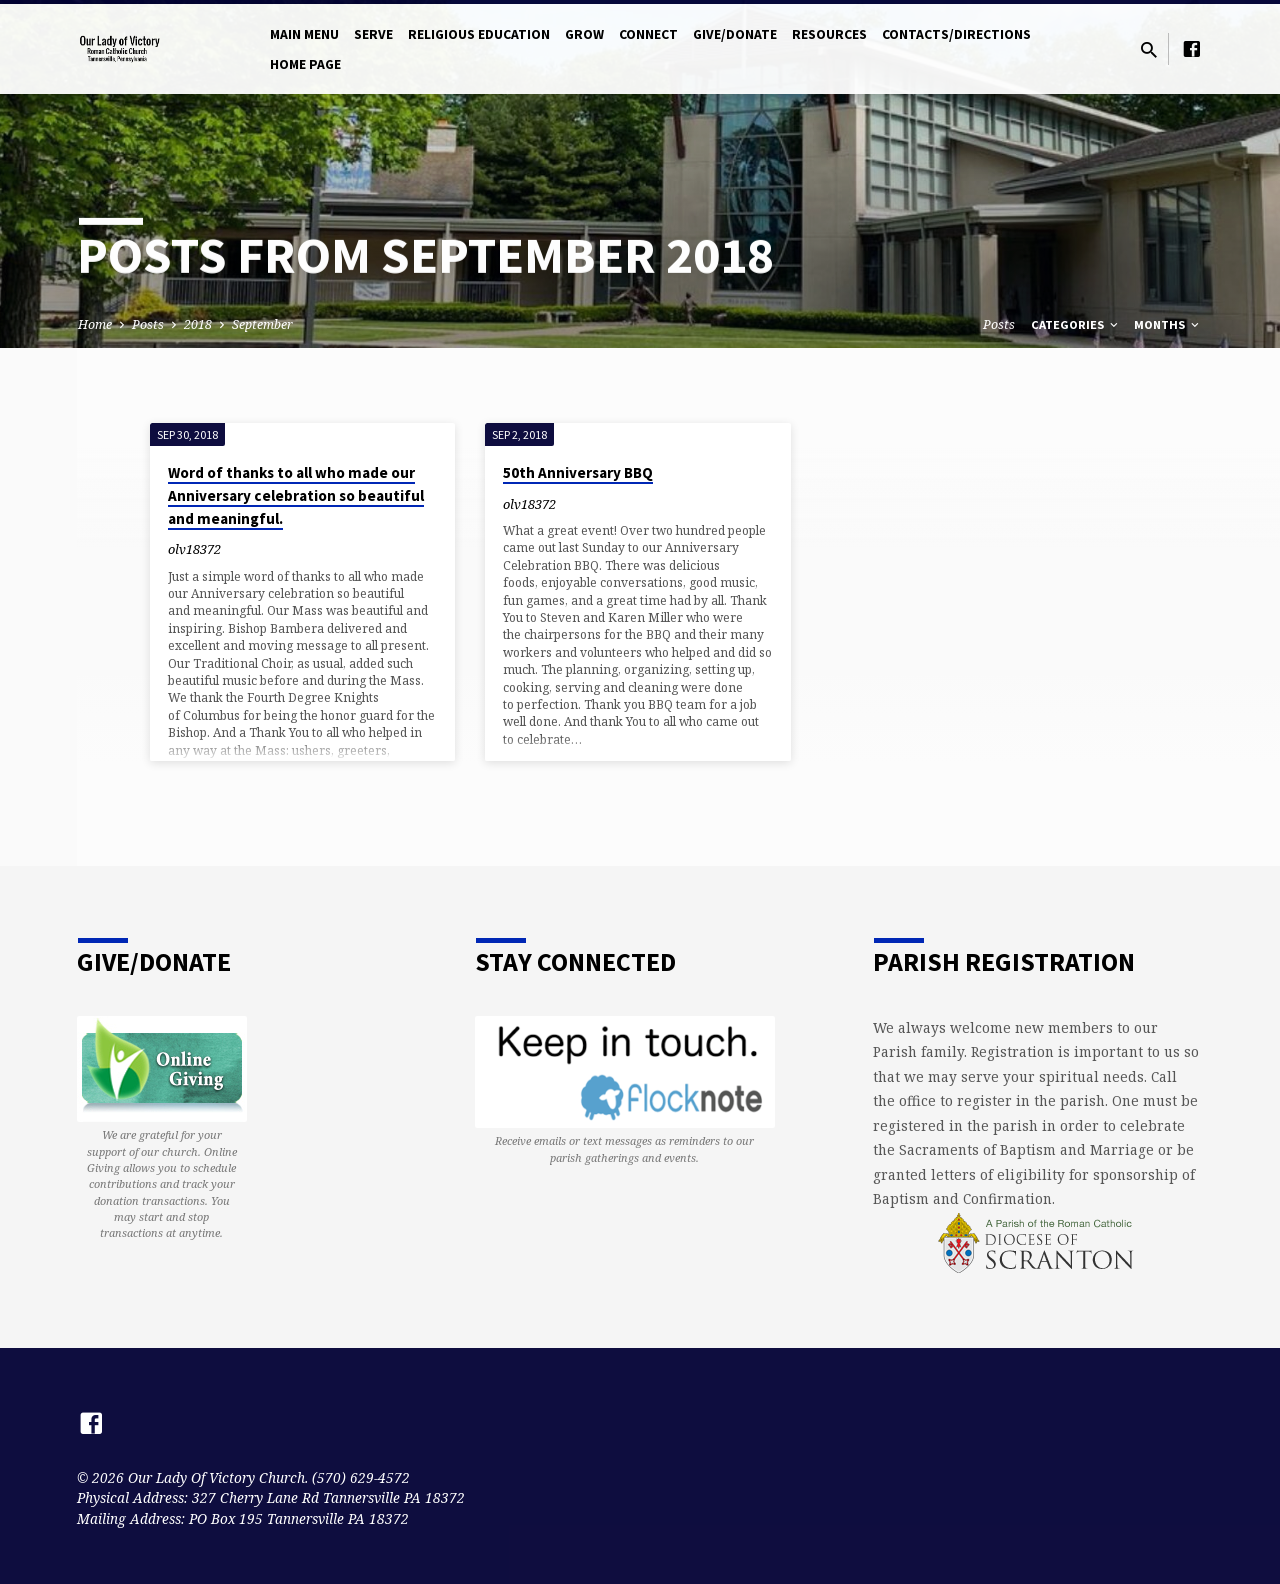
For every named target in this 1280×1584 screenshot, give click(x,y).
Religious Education (479, 34)
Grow (584, 34)
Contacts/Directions (956, 34)
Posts (148, 324)
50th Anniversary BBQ (578, 472)
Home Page (305, 64)
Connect (648, 34)
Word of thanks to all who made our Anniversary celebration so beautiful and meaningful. (296, 495)
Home (95, 324)
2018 (198, 324)
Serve (373, 34)
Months (1168, 324)
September (262, 324)
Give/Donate (735, 34)
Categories (1076, 324)
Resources (829, 34)
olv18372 (194, 549)
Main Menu (304, 34)
